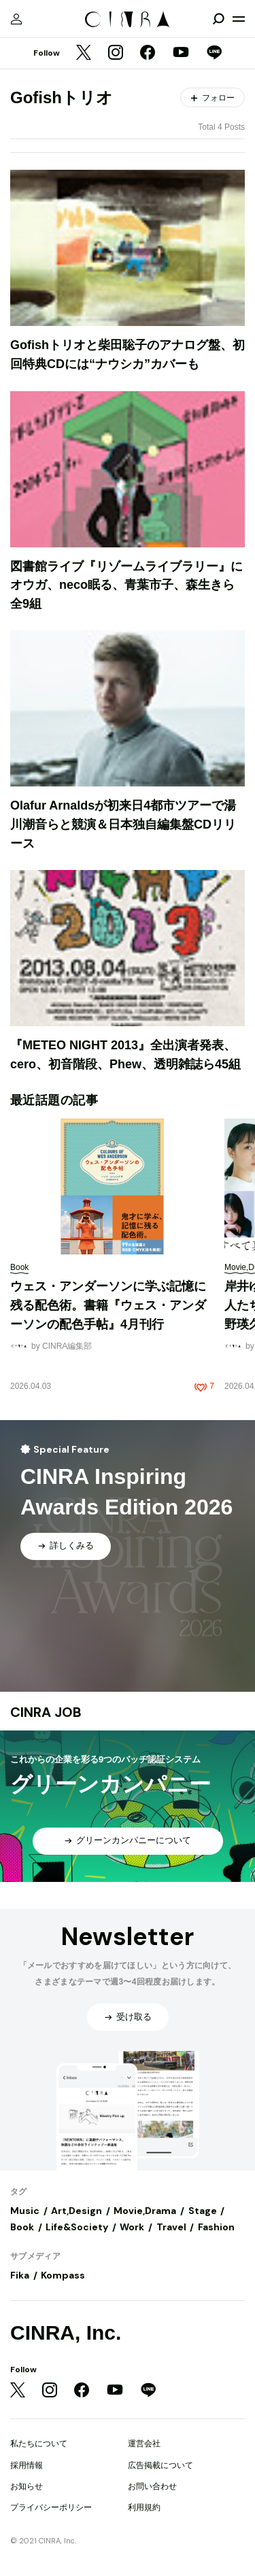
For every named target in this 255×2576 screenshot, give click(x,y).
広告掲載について (160, 2465)
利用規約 (144, 2507)
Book (22, 2227)
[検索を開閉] (218, 19)
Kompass (63, 2275)
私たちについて (38, 2443)
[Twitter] (83, 53)
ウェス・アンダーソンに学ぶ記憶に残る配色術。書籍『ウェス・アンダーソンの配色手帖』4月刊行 (108, 1305)
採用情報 (26, 2465)
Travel (171, 2227)
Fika (19, 2275)
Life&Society (77, 2227)
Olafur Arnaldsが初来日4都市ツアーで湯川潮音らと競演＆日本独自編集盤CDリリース (123, 824)
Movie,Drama (145, 2210)
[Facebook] (147, 53)
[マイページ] (16, 19)
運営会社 (144, 2443)
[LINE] (214, 53)
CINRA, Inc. (65, 2332)
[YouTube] (181, 53)
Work (132, 2227)
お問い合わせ (152, 2486)
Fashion (216, 2227)
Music (24, 2210)
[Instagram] (115, 53)
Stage (202, 2210)
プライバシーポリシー (51, 2507)
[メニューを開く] (238, 19)
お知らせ (26, 2486)
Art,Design (76, 2210)
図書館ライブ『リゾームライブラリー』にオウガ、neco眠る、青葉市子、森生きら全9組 (126, 585)
